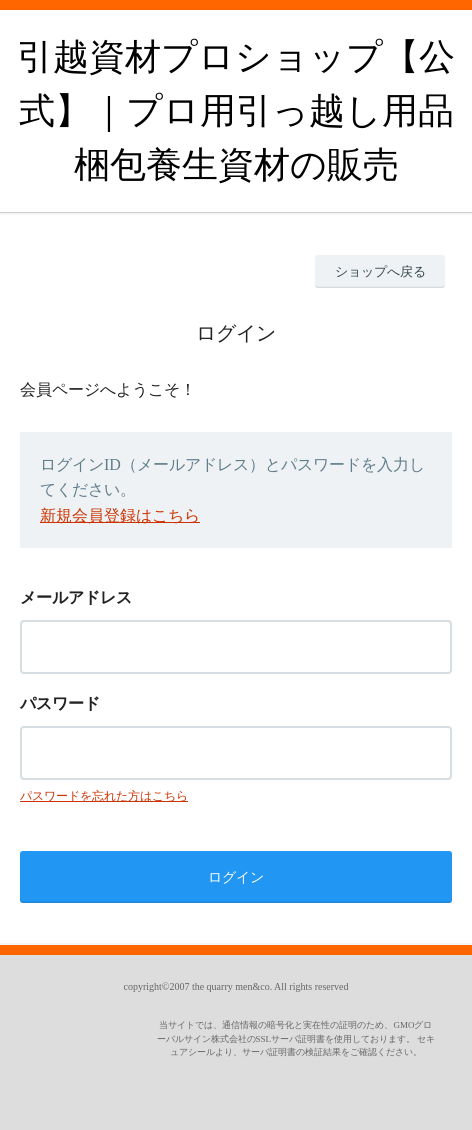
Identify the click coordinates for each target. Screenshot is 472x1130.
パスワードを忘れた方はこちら (104, 796)
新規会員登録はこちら (120, 515)
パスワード (60, 703)
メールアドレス (76, 597)
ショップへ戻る (380, 271)
